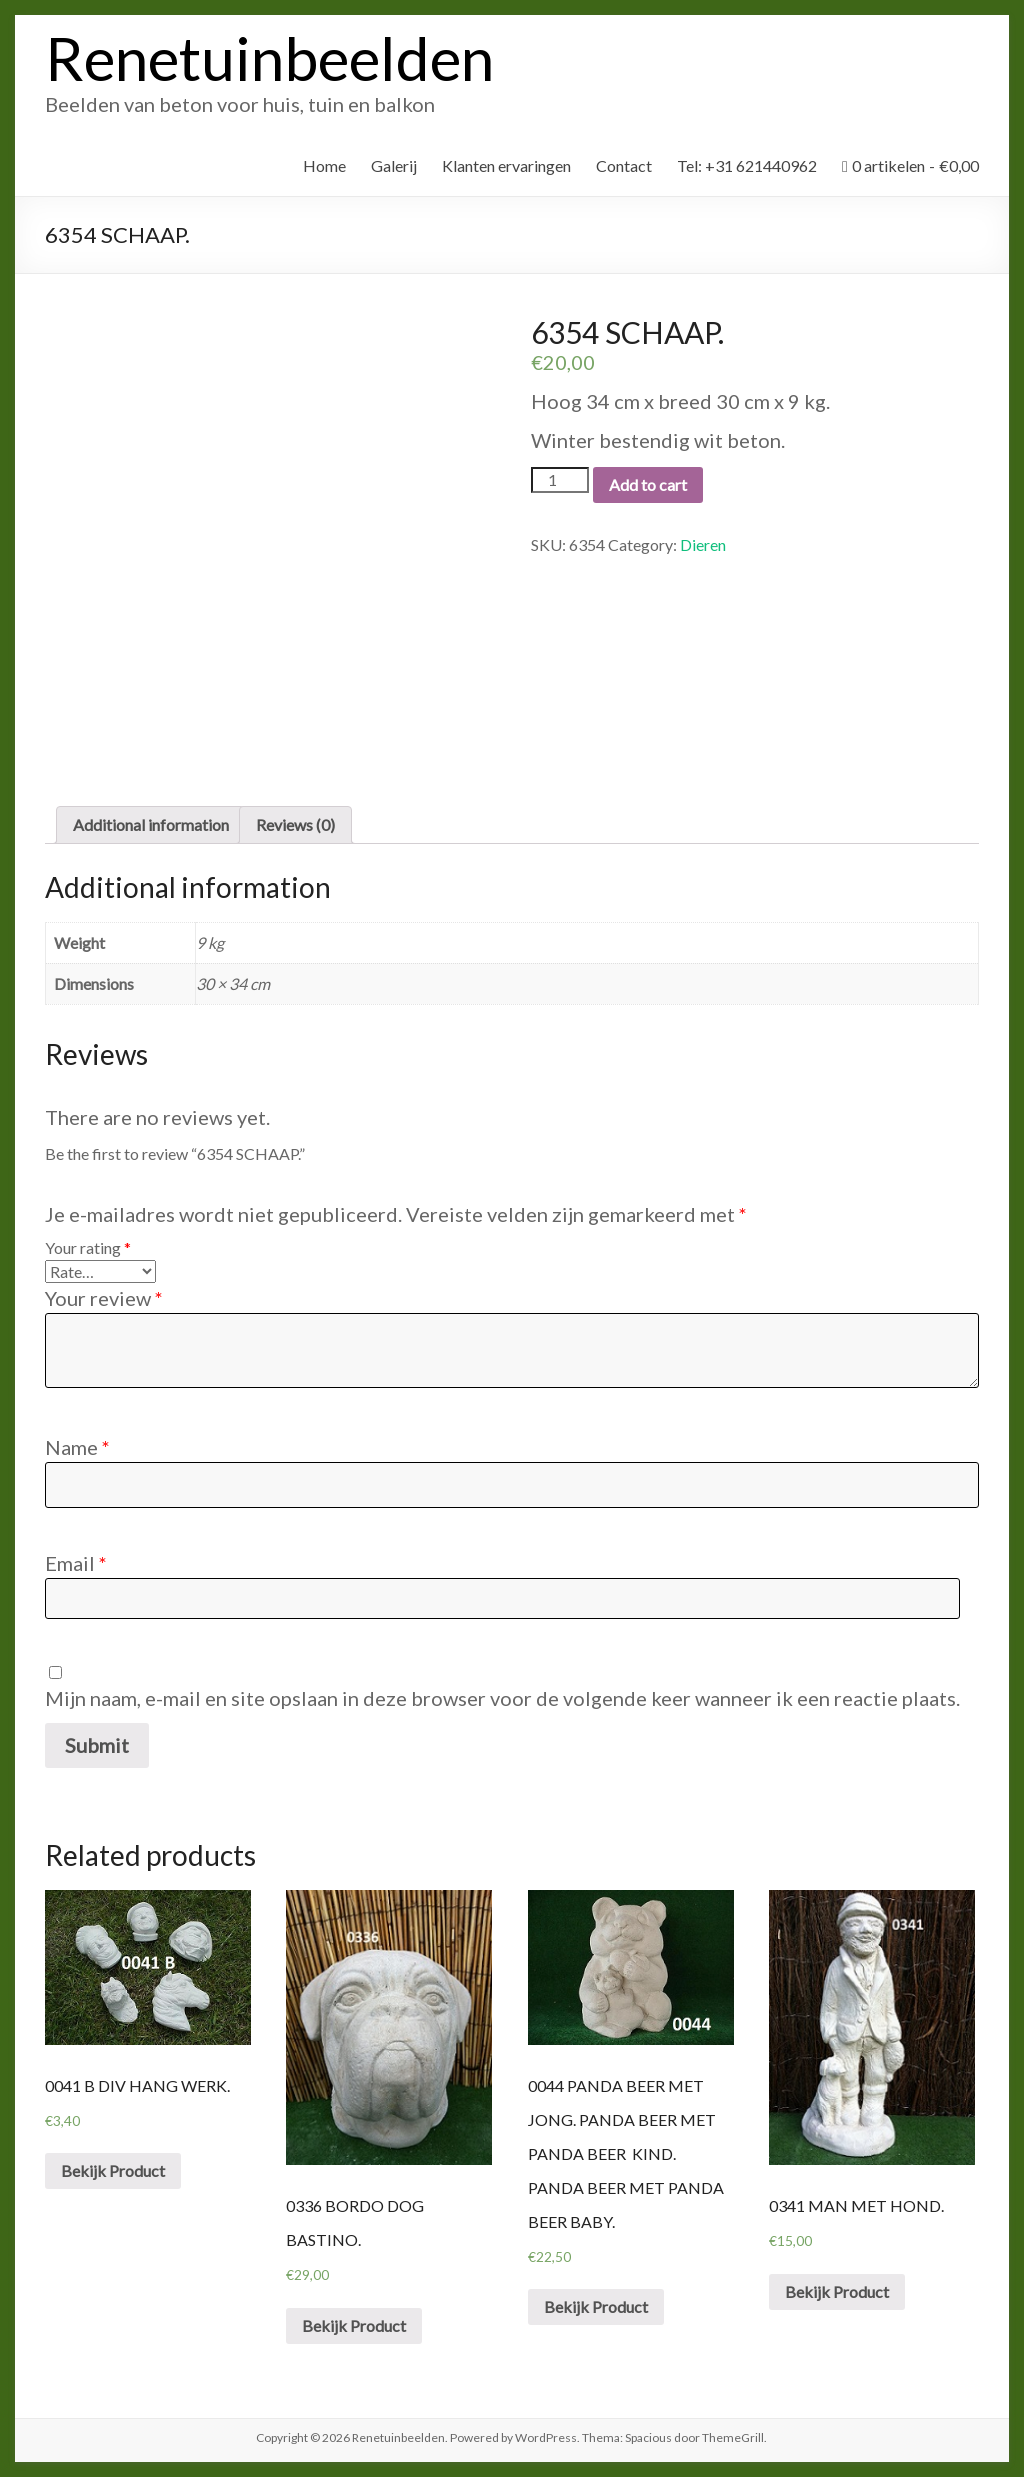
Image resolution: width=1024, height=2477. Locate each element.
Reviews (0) (295, 824)
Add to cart (648, 484)
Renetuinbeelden (269, 58)
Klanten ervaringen (506, 165)
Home (324, 165)
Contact (624, 165)
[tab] (151, 825)
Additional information (151, 824)
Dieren (703, 544)
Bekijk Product (113, 2170)
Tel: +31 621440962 (747, 165)
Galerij (394, 165)
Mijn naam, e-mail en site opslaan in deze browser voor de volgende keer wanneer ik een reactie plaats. (502, 1698)
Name (77, 1447)
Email (76, 1563)
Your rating (88, 1247)
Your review (104, 1298)
